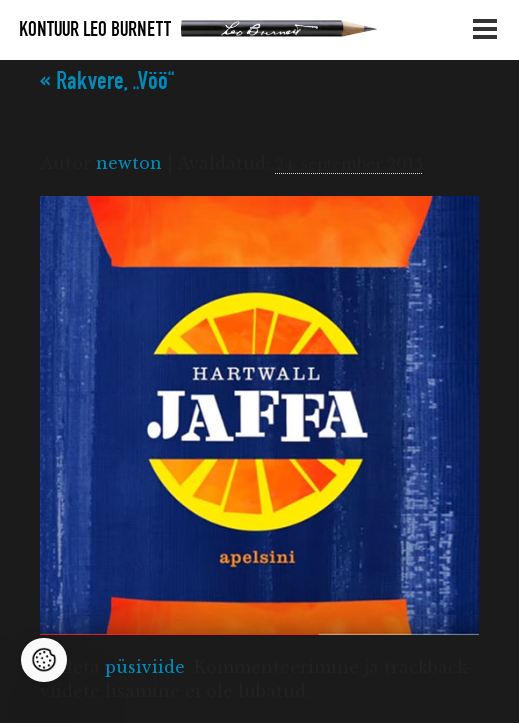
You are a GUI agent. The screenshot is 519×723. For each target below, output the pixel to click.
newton (129, 163)
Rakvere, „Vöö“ (107, 81)
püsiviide (145, 667)
